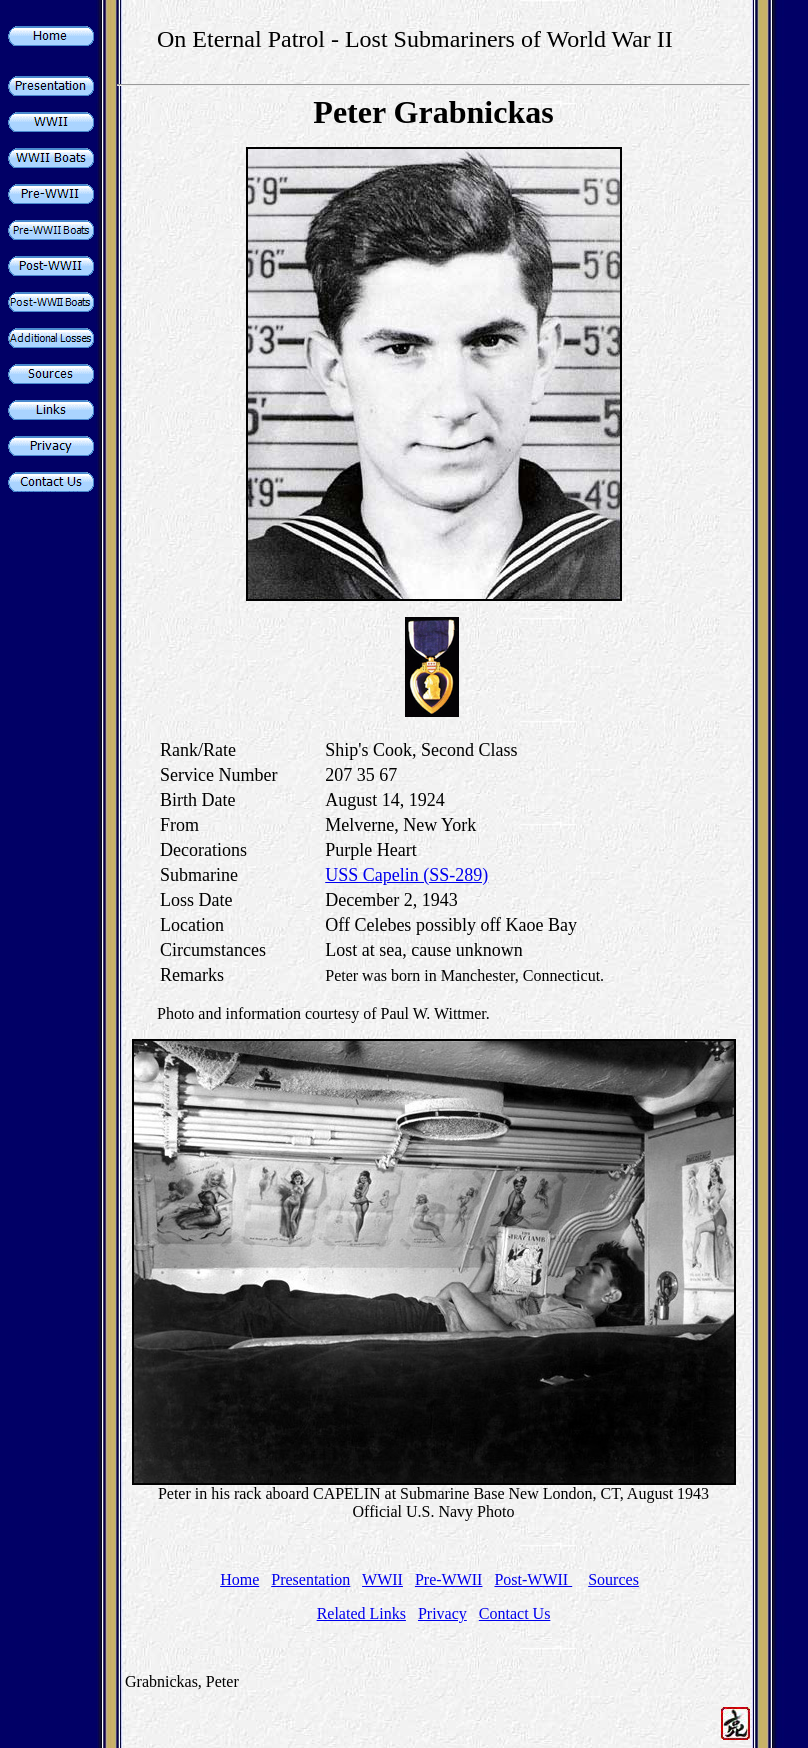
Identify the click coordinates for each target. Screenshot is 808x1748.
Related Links (361, 1613)
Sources (613, 1579)
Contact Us (515, 1613)
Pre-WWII (449, 1579)
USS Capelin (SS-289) (406, 875)
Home (239, 1579)
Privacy (442, 1613)
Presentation (310, 1579)
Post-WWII (533, 1579)
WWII (382, 1579)
